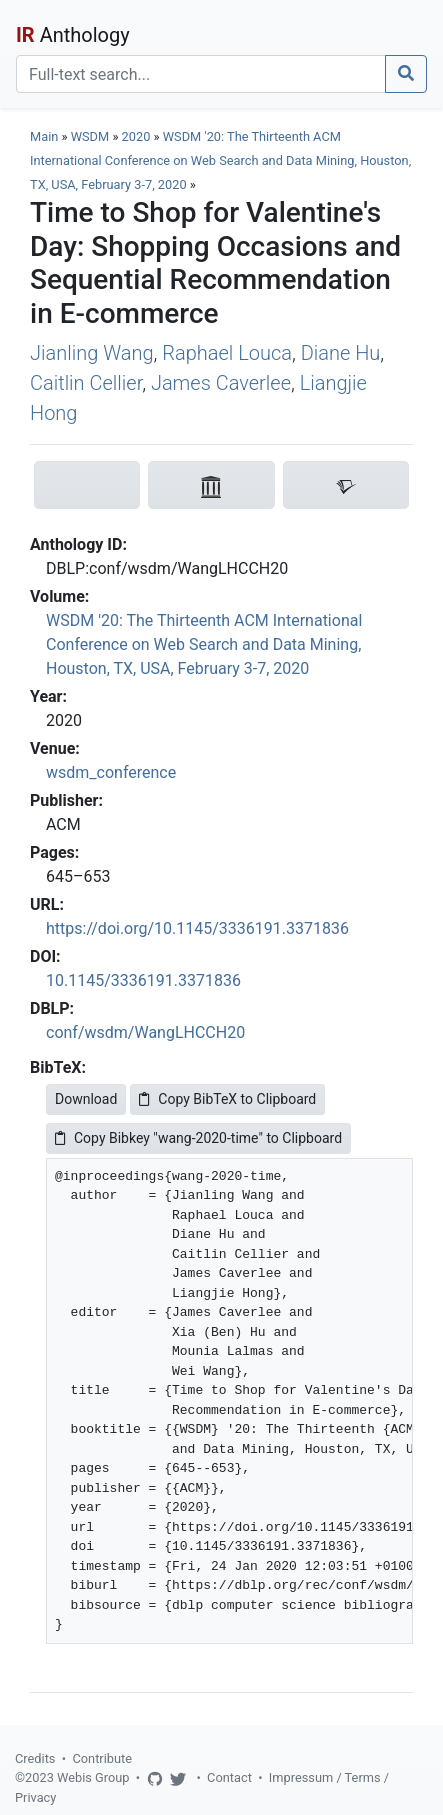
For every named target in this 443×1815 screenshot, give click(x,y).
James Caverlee (221, 383)
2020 (136, 136)
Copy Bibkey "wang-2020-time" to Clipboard (198, 1138)
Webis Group (93, 1777)
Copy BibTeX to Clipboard (227, 1099)
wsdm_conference (111, 772)
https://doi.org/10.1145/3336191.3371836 (197, 928)
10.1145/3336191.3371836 (143, 980)
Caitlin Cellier (86, 383)
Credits (35, 1758)
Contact (229, 1777)
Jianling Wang (92, 353)
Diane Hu (341, 353)
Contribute (102, 1758)
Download (86, 1099)
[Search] (201, 74)
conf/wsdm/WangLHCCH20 (145, 1032)
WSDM (90, 136)
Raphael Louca (227, 353)
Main (44, 136)
